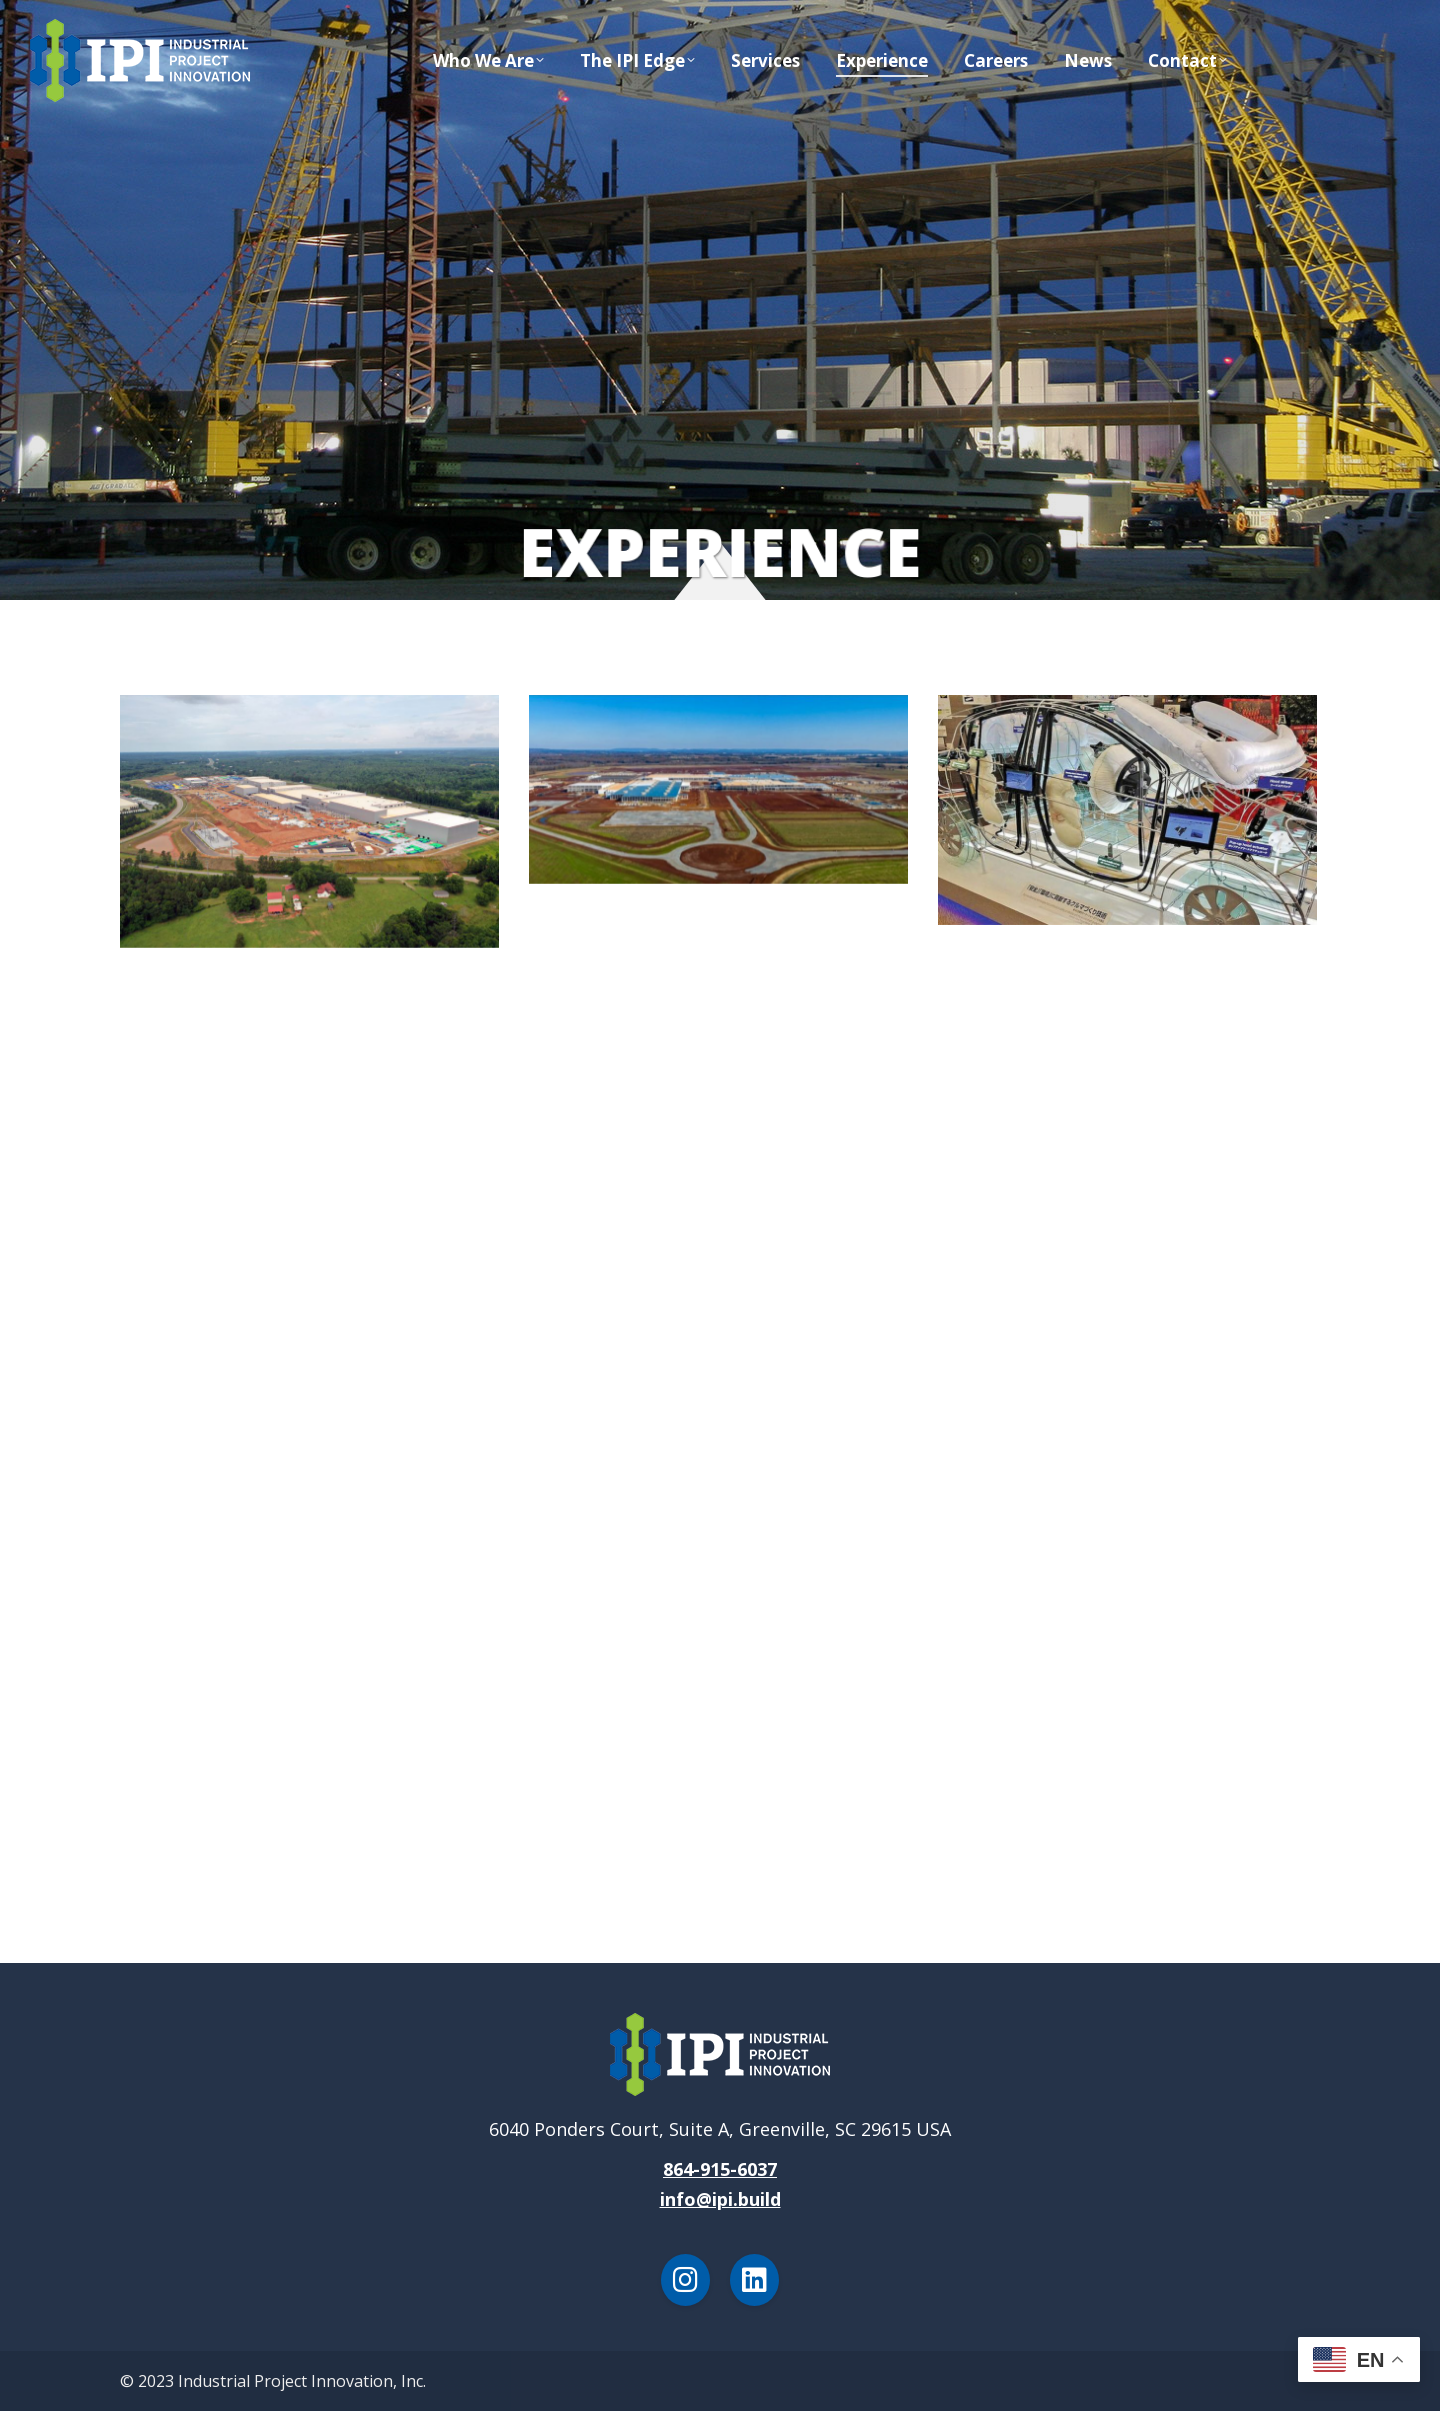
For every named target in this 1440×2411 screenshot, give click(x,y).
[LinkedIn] (754, 2280)
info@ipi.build (720, 2199)
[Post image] (309, 821)
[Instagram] (685, 2280)
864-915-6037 (720, 2169)
